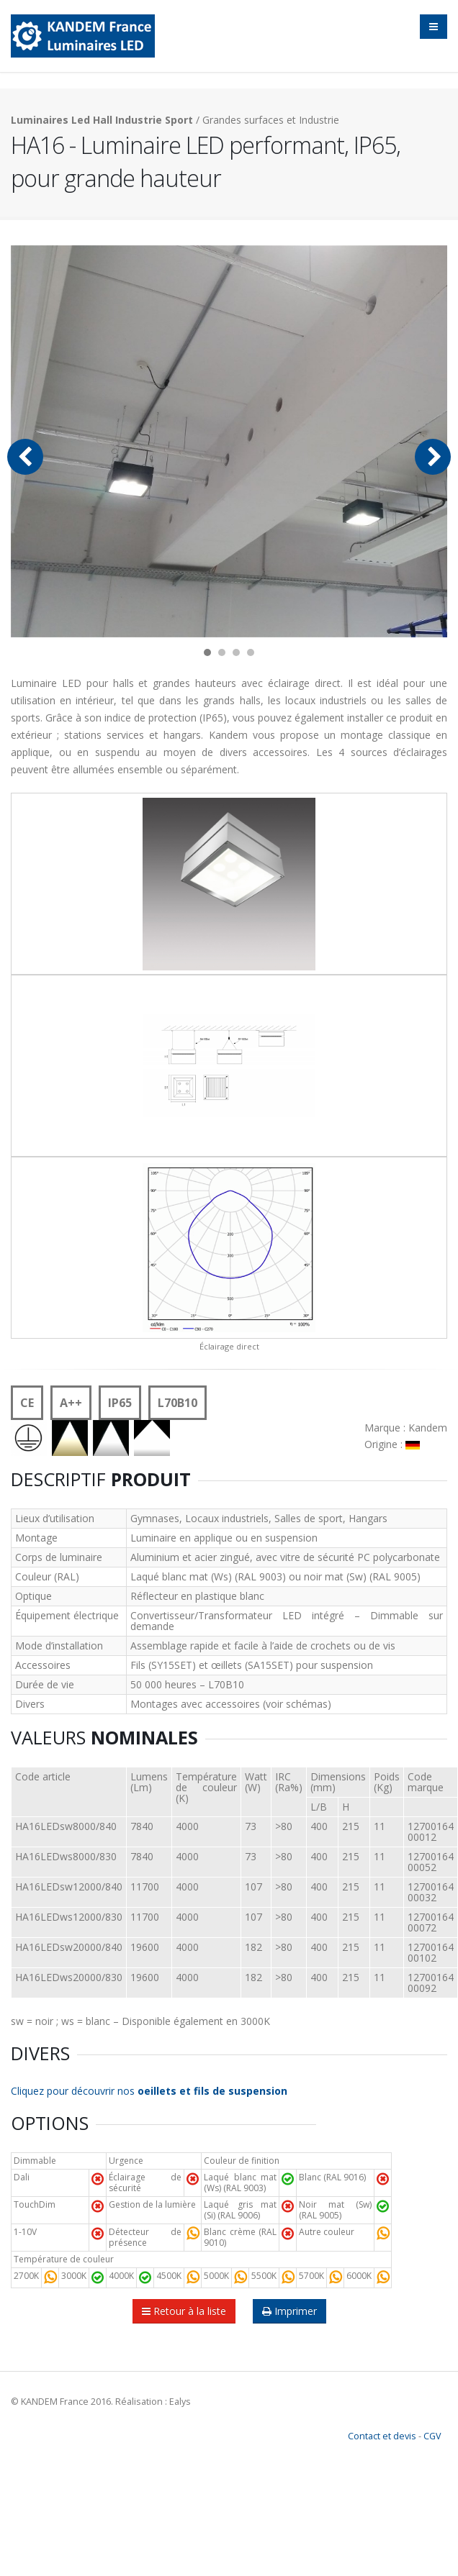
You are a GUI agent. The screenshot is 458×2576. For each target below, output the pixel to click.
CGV (432, 2436)
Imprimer (289, 2311)
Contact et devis (382, 2436)
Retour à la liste (184, 2311)
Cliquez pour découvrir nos (149, 2091)
